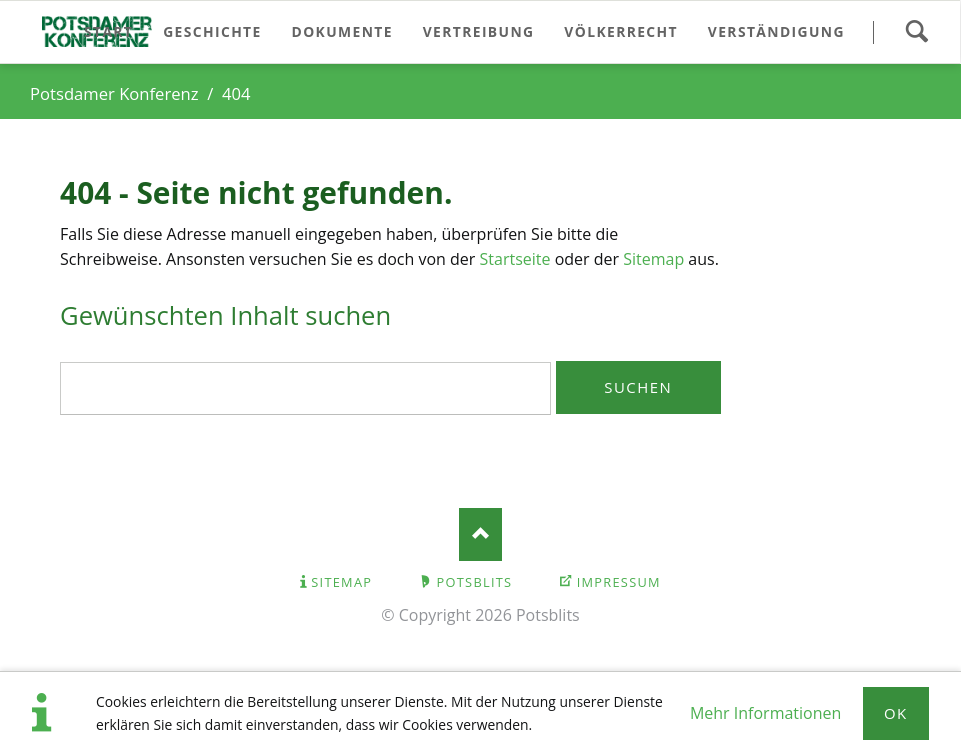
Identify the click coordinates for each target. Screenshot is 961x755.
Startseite (515, 259)
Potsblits (475, 582)
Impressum (619, 582)
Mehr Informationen (765, 713)
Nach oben (480, 534)
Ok (896, 713)
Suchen (916, 32)
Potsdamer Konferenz (114, 93)
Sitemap (653, 259)
